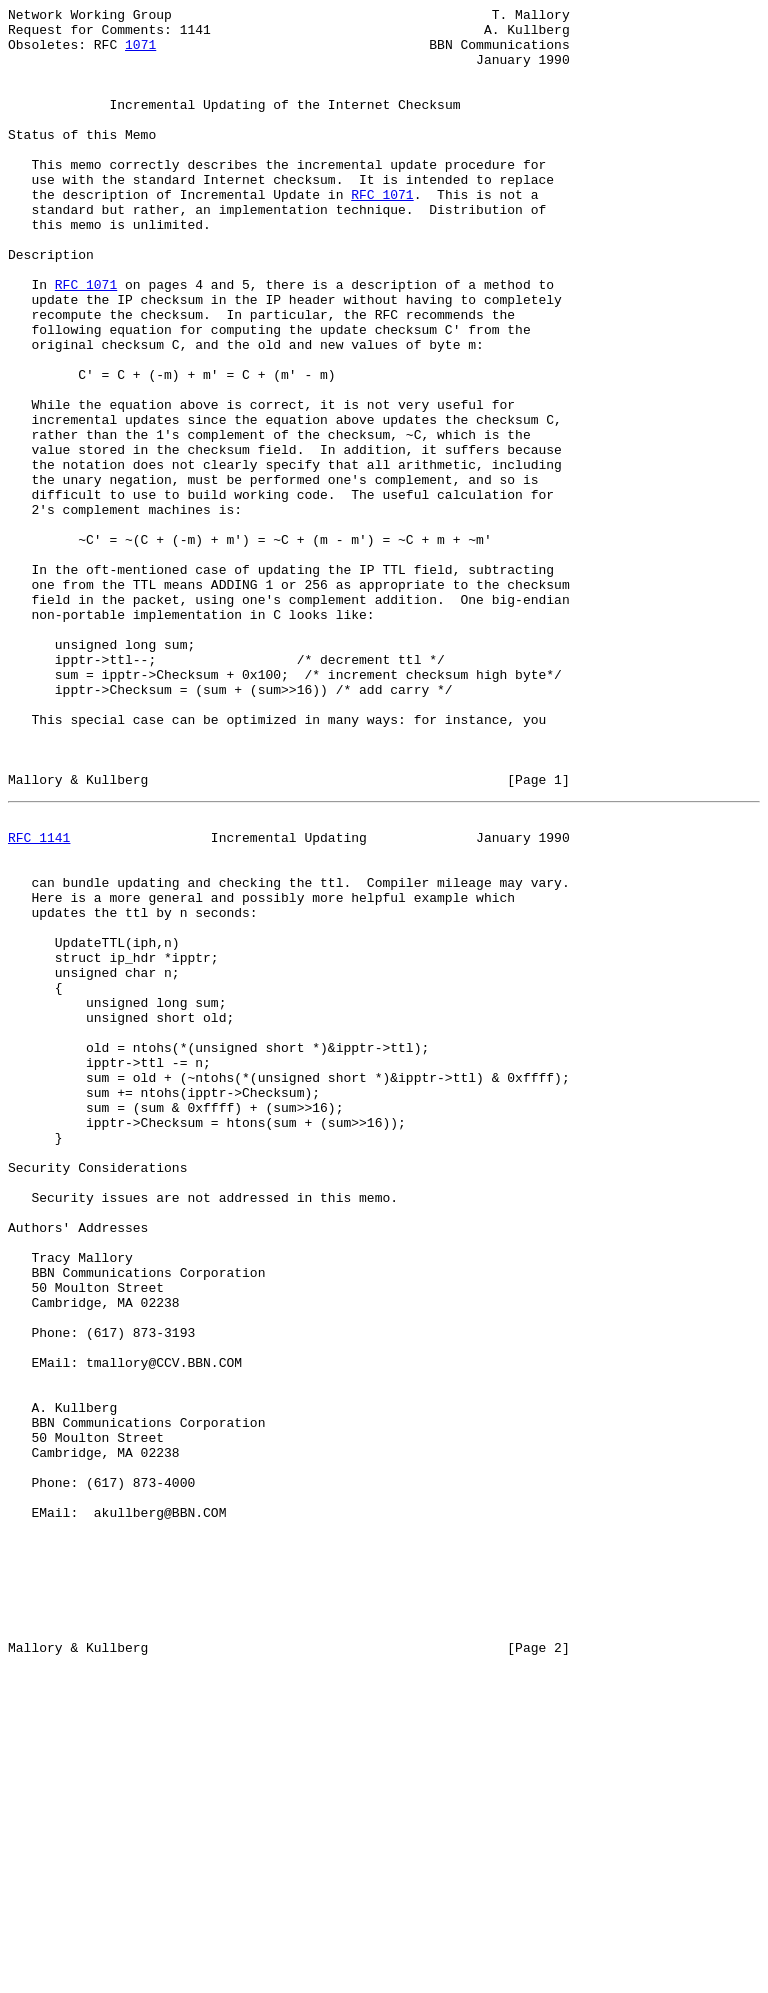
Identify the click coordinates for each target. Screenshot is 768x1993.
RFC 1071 (382, 233)
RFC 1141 (39, 999)
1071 (140, 53)
